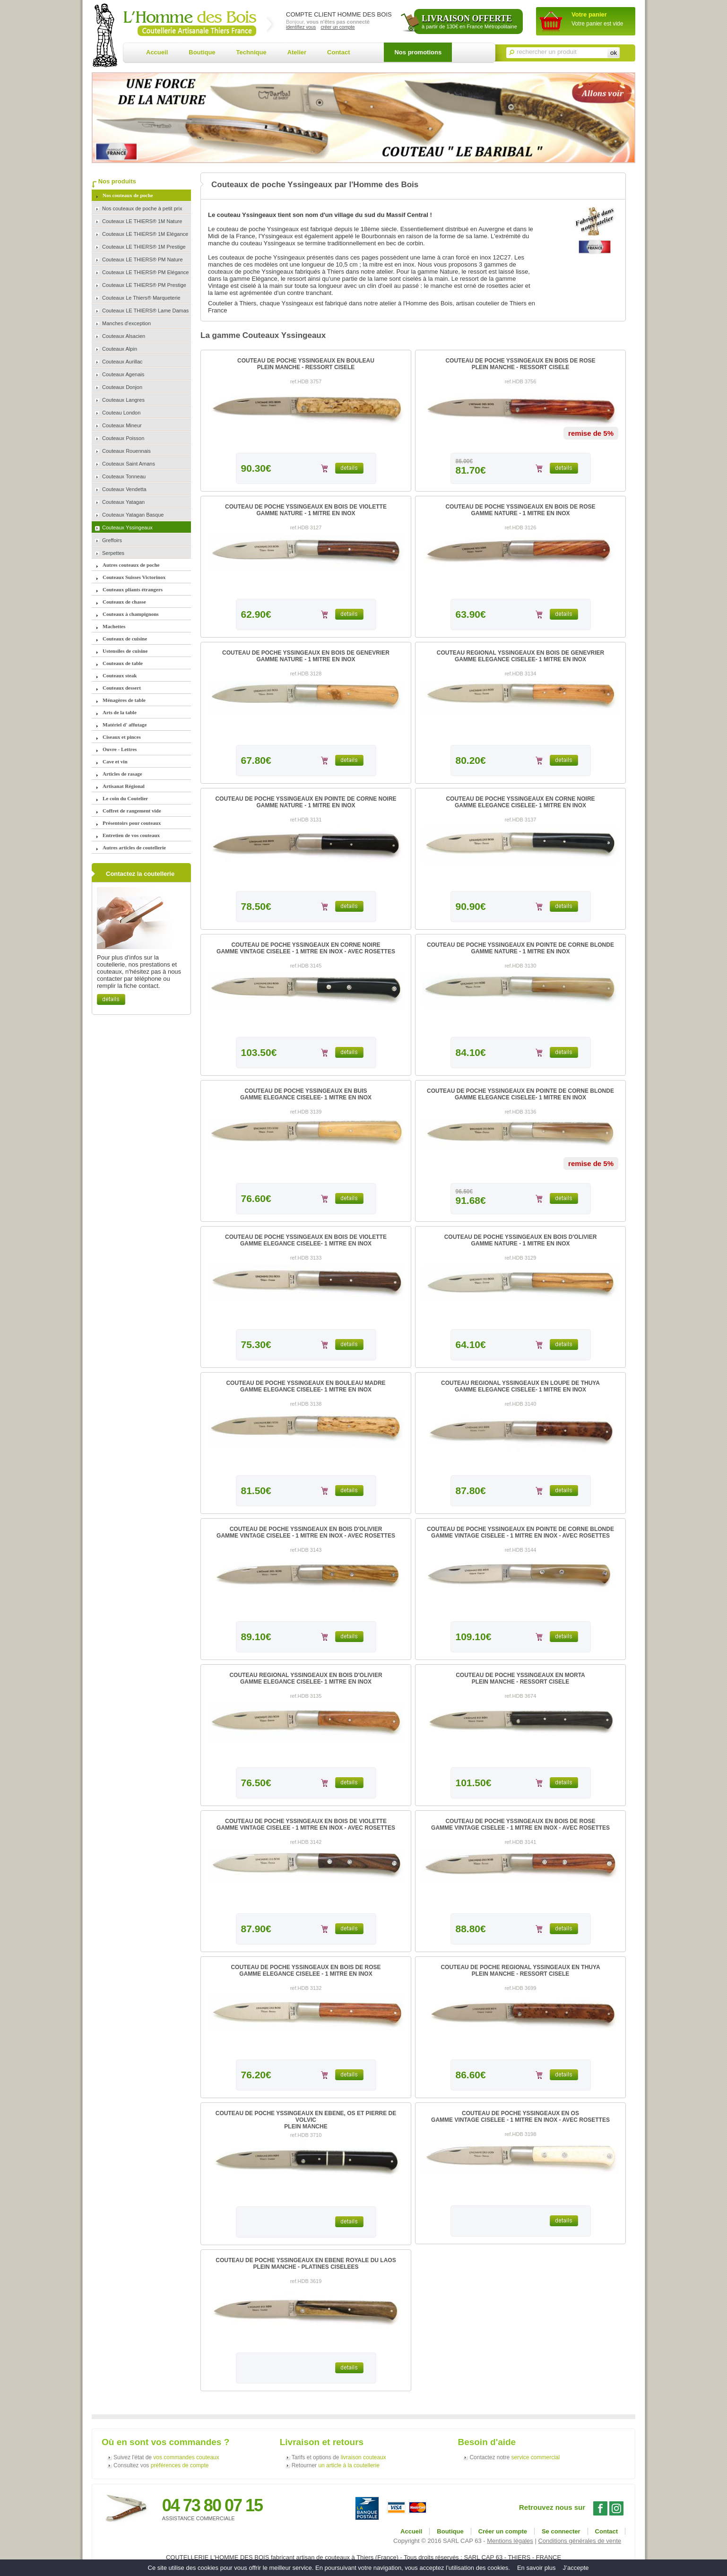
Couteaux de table (123, 663)
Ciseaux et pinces (122, 737)
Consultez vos (160, 2465)
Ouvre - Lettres (120, 749)
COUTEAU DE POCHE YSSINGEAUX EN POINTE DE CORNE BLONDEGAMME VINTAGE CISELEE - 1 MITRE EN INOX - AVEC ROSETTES (520, 1532)
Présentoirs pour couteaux (132, 823)
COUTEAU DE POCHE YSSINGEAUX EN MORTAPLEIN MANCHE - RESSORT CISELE (520, 1678)
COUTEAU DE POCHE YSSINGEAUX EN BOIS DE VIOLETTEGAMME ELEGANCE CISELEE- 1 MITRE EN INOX (306, 1240)
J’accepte (576, 2567)
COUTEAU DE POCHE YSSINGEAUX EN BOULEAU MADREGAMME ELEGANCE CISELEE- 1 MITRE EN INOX (305, 1386)
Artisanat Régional (124, 786)
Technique (251, 52)
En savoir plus (536, 2567)
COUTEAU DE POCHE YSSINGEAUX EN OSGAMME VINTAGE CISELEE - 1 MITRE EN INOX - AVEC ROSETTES (520, 2116)
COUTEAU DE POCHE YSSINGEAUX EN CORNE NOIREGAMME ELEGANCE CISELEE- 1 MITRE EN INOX (520, 802)
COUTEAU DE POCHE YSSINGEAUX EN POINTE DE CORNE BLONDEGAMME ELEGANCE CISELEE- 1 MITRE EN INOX (520, 1094)
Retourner (336, 2465)
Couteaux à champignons (131, 614)
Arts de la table (120, 712)
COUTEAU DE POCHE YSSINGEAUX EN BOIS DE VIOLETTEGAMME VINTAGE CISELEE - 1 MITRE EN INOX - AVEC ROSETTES (305, 1824)
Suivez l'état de (166, 2457)
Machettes (114, 626)
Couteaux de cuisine (125, 638)
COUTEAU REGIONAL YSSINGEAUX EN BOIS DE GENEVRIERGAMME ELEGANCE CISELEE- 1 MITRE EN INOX (520, 656)
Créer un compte (502, 2531)
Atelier (296, 52)
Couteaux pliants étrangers (133, 589)
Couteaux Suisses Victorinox (134, 577)
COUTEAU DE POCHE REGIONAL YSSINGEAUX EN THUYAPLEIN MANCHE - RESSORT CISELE (520, 1970)
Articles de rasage (122, 774)
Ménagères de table (124, 700)
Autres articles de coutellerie (134, 847)
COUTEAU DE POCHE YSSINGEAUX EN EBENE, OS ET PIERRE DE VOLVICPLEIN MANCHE (306, 2120)
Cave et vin (115, 761)
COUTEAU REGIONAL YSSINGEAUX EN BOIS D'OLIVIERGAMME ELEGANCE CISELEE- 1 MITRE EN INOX (305, 1678)
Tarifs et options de (339, 2457)
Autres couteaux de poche (131, 565)
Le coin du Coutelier (125, 798)
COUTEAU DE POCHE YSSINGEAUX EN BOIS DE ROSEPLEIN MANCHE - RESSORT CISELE (520, 364)
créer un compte (337, 27)
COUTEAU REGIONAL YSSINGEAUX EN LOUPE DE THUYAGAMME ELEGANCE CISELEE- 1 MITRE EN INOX (520, 1386)
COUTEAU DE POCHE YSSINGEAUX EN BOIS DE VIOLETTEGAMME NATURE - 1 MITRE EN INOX (306, 510)
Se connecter (561, 2531)
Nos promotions (417, 52)
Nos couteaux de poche (128, 195)
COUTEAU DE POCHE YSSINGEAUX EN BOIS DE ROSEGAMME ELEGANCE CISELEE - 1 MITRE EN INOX (306, 1970)
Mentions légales (510, 2540)
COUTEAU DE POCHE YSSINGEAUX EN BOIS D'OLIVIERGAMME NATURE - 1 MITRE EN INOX (520, 1240)
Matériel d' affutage (125, 724)
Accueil (157, 52)
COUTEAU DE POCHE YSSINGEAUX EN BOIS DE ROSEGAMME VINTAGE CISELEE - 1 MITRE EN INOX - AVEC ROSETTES (520, 1824)
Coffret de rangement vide (132, 810)
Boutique (202, 52)
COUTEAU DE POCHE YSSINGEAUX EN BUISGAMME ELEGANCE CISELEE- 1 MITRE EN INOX (306, 1094)
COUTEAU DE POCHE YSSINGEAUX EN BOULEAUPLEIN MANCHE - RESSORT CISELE (305, 364)
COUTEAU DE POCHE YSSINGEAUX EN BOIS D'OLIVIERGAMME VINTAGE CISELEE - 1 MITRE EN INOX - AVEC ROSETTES (305, 1532)
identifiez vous (301, 27)
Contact (338, 52)
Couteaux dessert (122, 688)
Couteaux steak (120, 675)
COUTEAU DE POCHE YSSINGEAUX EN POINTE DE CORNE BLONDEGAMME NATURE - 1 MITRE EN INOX (520, 948)
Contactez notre (514, 2457)
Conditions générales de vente (579, 2540)
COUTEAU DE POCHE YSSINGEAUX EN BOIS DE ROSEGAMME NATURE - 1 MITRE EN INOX (520, 510)
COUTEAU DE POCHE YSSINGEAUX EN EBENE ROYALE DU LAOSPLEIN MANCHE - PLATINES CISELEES (306, 2263)
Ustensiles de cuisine (125, 651)
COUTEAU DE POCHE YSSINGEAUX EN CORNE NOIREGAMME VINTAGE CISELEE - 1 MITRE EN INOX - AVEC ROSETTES (305, 948)
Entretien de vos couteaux (131, 835)
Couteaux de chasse (124, 602)
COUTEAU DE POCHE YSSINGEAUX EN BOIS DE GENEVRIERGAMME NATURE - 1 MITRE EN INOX (305, 656)
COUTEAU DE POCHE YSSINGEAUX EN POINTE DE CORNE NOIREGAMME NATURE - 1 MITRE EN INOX (305, 802)
